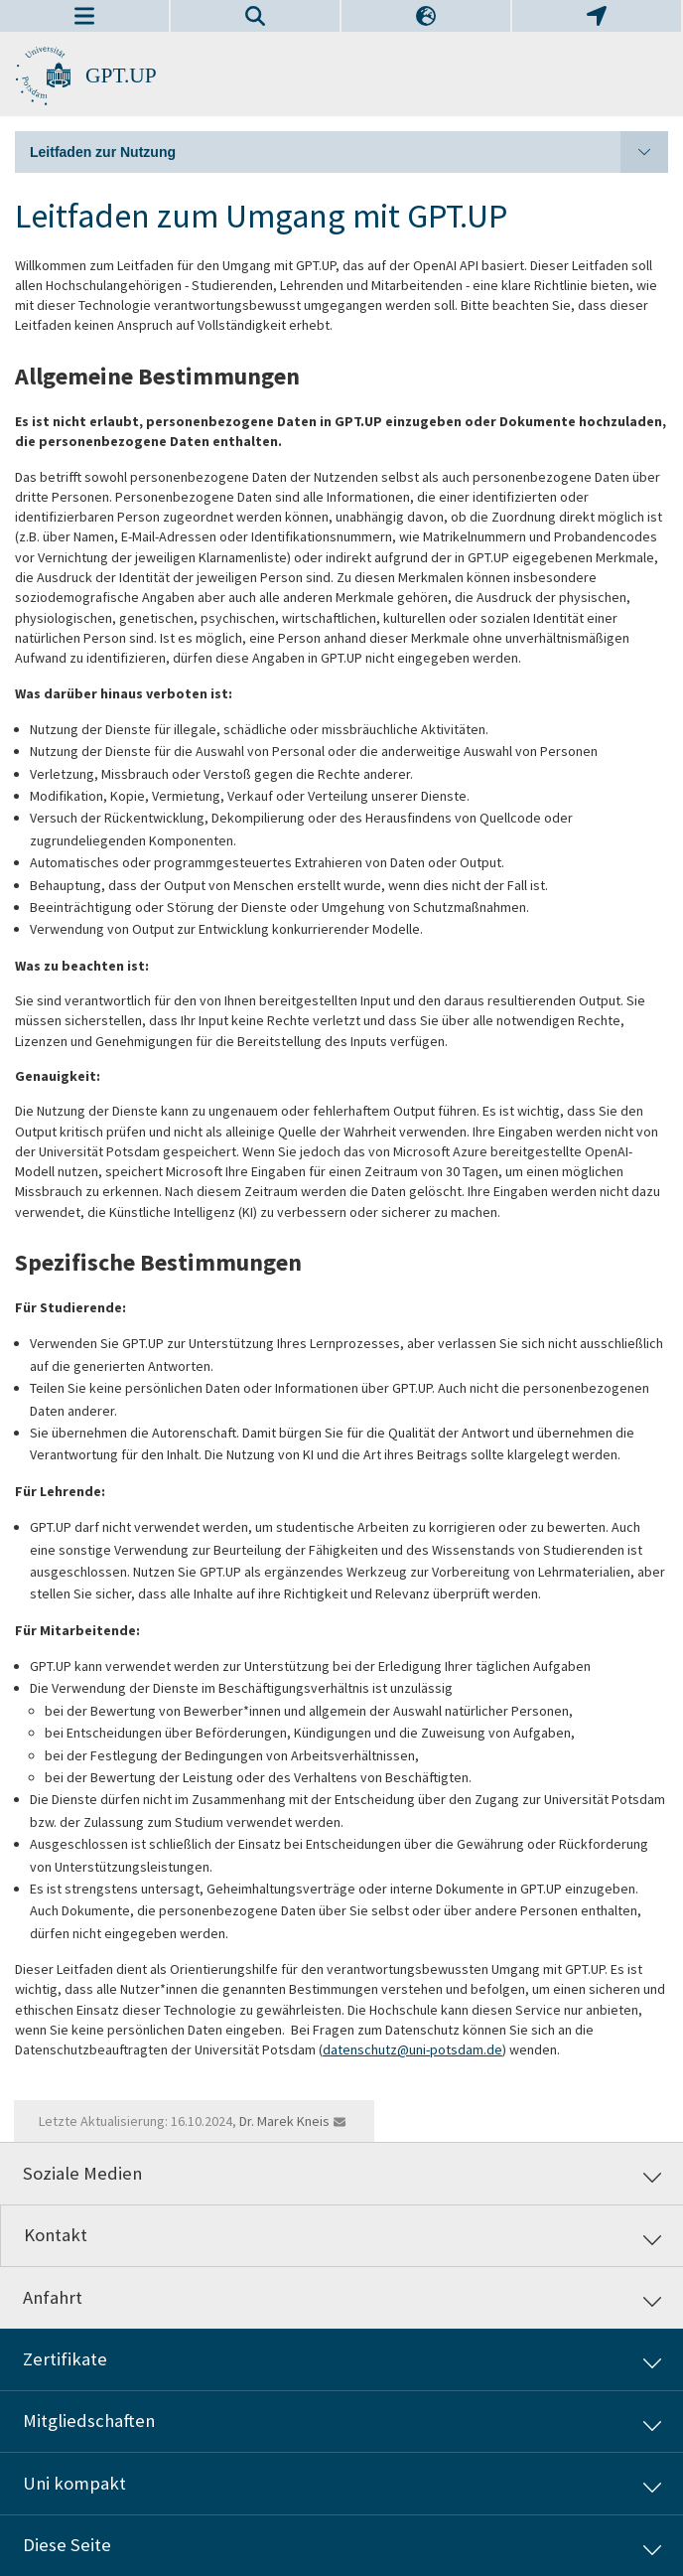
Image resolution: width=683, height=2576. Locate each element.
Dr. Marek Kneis (284, 2121)
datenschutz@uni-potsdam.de (412, 2049)
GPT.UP (121, 75)
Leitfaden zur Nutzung (349, 152)
